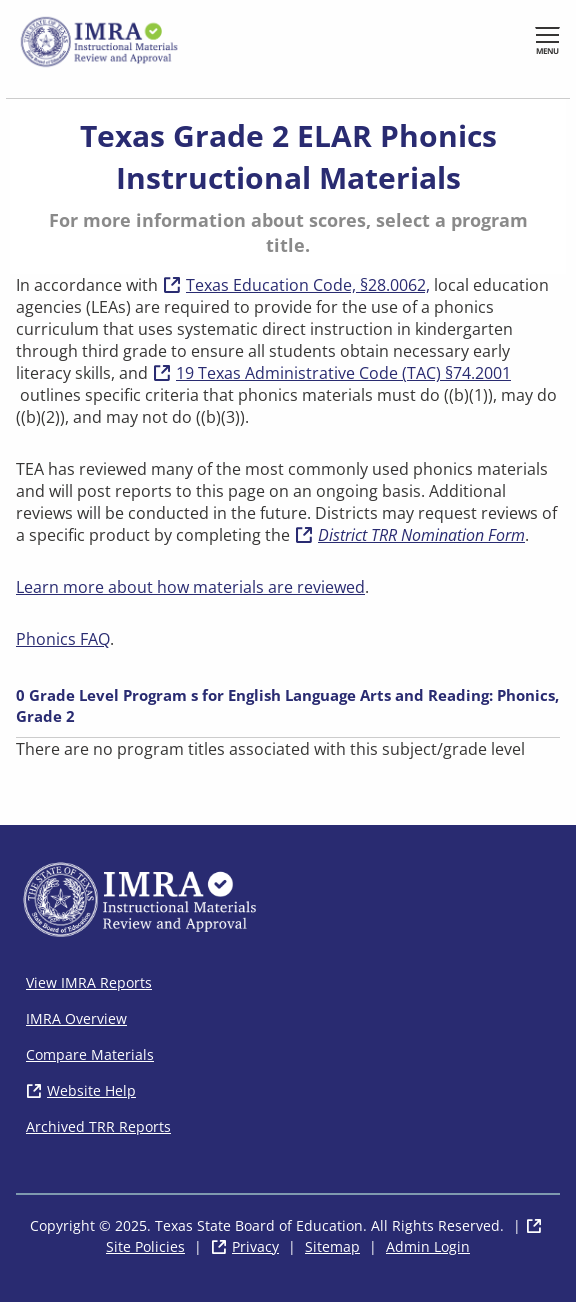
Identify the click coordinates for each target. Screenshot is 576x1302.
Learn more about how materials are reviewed (190, 587)
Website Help (91, 1090)
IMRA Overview (76, 1018)
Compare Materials (90, 1054)
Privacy (255, 1246)
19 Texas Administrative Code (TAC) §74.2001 (331, 373)
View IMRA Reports (89, 982)
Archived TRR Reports (98, 1126)
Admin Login (428, 1246)
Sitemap (332, 1246)
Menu (547, 50)
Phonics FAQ (63, 639)
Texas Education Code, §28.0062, (308, 285)
